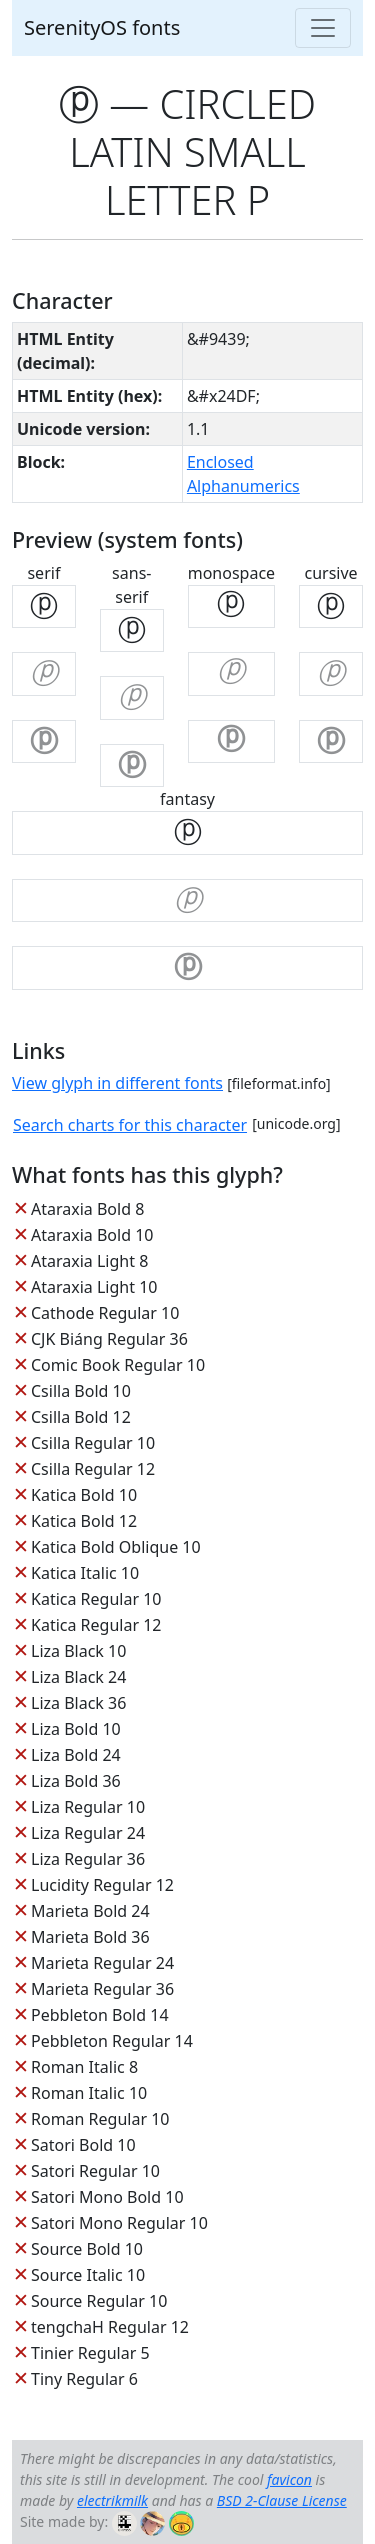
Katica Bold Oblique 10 (116, 1547)
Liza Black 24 (78, 1677)
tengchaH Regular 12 (110, 2327)
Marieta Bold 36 (90, 1937)
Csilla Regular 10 (93, 1443)
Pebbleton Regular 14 (112, 2041)
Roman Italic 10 (89, 2093)
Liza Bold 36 (76, 1781)
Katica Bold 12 (84, 1521)
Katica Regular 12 (96, 1625)
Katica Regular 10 (96, 1599)
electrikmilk (112, 2500)
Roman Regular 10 (100, 2119)
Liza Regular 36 (88, 1859)
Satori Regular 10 (95, 2171)
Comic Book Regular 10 (118, 1365)
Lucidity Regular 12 (102, 1885)
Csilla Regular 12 (93, 1469)
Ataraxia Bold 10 (92, 1235)
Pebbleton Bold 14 (100, 2015)
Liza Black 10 (78, 1651)
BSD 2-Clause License (282, 2500)
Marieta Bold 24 (90, 1911)
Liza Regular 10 (88, 1807)
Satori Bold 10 (83, 2145)
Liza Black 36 (78, 1703)
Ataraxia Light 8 (89, 1261)
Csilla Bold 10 (81, 1391)
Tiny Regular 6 (84, 2379)
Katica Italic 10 (85, 1573)
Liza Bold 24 (76, 1755)
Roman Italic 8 (84, 2067)
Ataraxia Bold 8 (87, 1209)
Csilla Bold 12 (81, 1417)
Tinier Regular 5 (90, 2353)
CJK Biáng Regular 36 (109, 1339)
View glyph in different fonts (117, 1083)
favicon (289, 2479)
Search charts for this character (130, 1125)
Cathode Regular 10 (105, 1313)
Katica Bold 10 (84, 1495)
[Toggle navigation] (323, 28)
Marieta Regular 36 (102, 1989)
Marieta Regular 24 (102, 1963)
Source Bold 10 (87, 2249)
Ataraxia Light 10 (94, 1287)
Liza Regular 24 (88, 1833)
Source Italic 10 (88, 2275)
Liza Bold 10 (76, 1729)
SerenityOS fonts (102, 27)
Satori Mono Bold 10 (107, 2197)
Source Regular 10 (99, 2301)
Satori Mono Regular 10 (119, 2223)
